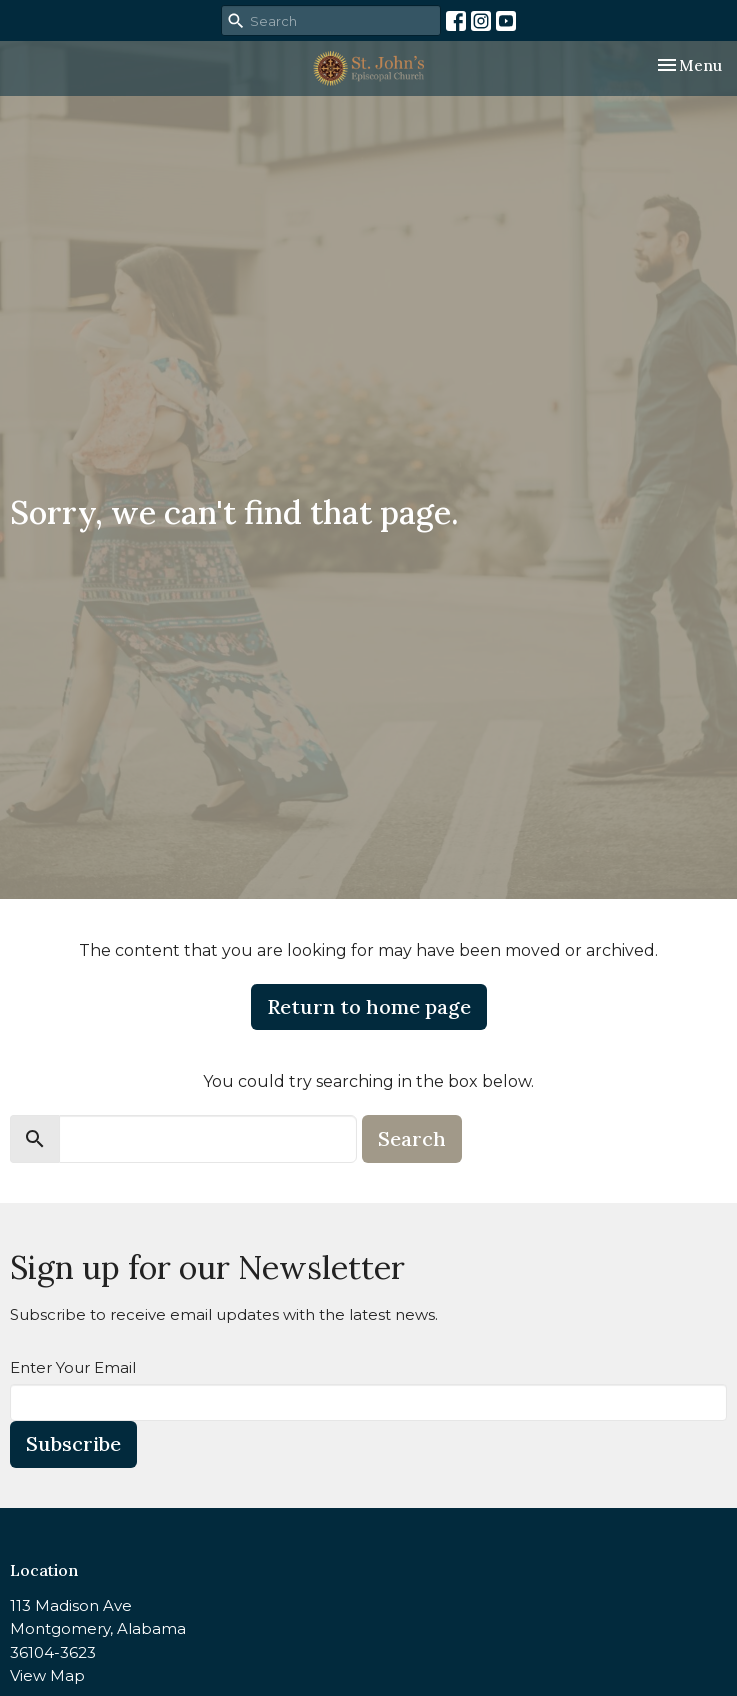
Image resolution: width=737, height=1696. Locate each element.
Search (412, 1138)
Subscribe (73, 1443)
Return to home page (369, 1006)
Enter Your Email (73, 1367)
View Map (47, 1675)
